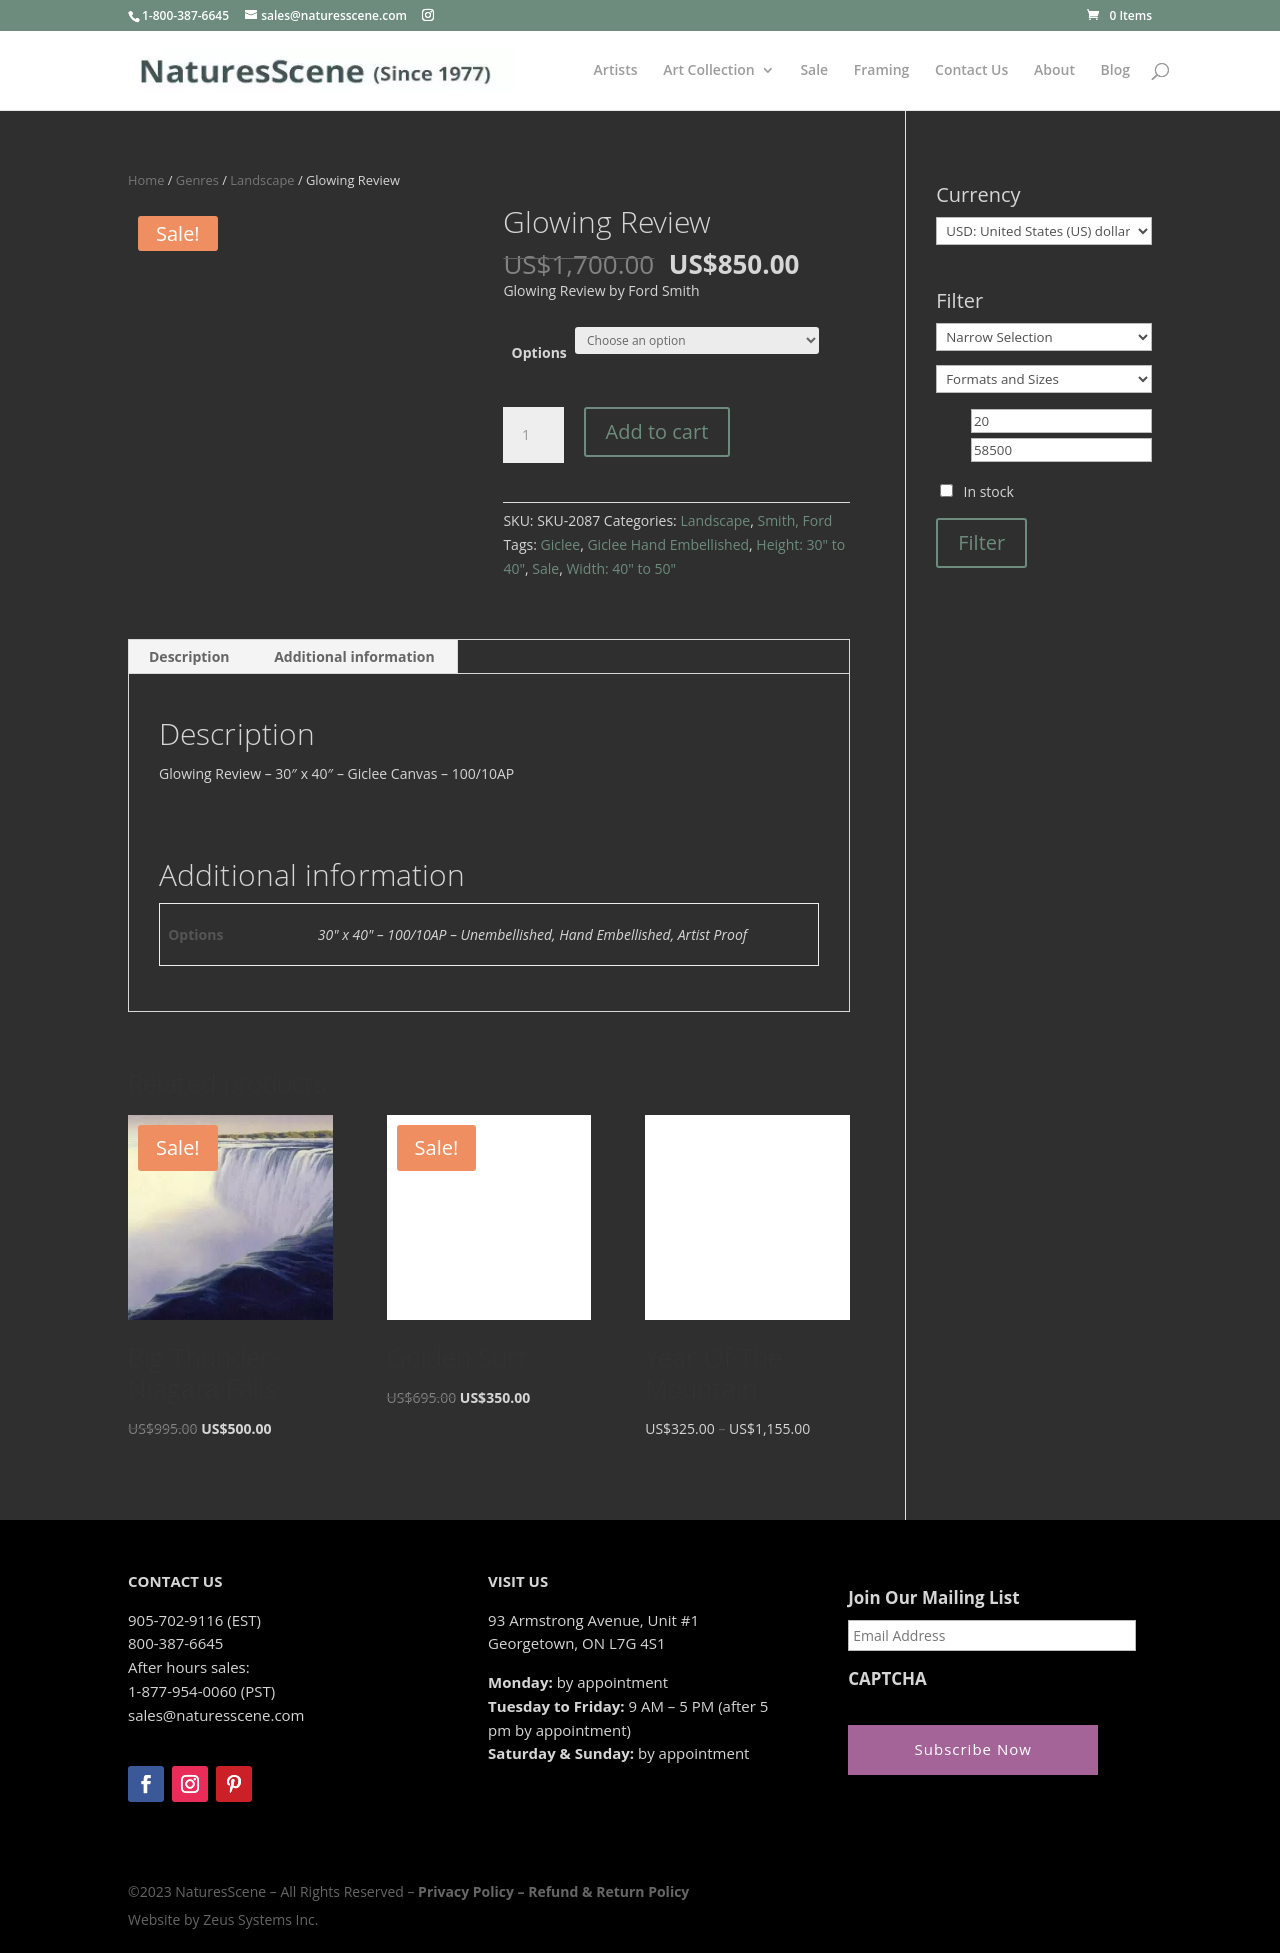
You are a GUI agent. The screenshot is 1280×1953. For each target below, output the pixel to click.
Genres (197, 180)
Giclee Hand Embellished (668, 544)
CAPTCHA (887, 1679)
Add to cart (657, 431)
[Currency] (1044, 231)
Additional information (354, 656)
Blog (1115, 71)
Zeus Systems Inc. (260, 1919)
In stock (989, 491)
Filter (981, 542)
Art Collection (709, 71)
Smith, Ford (794, 520)
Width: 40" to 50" (621, 568)
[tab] (190, 657)
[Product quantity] (533, 435)
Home (146, 180)
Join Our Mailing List (933, 1598)
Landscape (262, 180)
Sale (814, 71)
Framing (882, 71)
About (1054, 71)
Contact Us (971, 71)
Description (189, 656)
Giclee (560, 544)
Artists (616, 71)
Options (539, 352)
